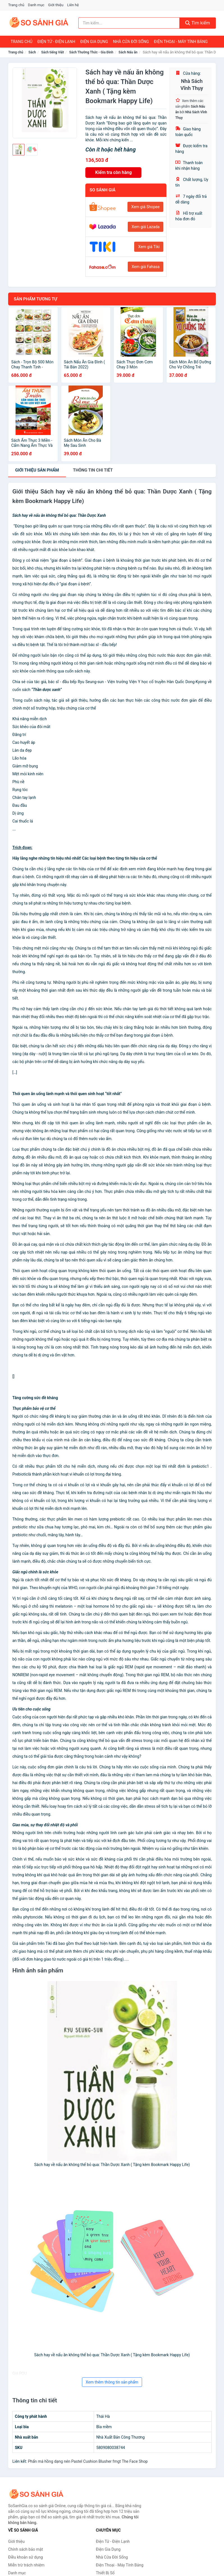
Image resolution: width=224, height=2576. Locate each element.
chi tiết (93, 470)
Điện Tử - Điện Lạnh (56, 41)
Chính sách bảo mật (25, 2549)
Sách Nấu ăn (127, 52)
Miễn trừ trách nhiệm (26, 2565)
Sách (32, 52)
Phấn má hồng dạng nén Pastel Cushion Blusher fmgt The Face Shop (88, 2461)
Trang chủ (16, 5)
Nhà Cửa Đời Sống (131, 41)
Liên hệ (73, 5)
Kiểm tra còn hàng (113, 172)
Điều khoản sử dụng (25, 2557)
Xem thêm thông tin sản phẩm (112, 2382)
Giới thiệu (55, 5)
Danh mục (36, 5)
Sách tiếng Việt (52, 52)
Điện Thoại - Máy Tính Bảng (180, 41)
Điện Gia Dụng (94, 41)
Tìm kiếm (197, 23)
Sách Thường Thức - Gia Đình (91, 52)
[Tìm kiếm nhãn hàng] (129, 23)
